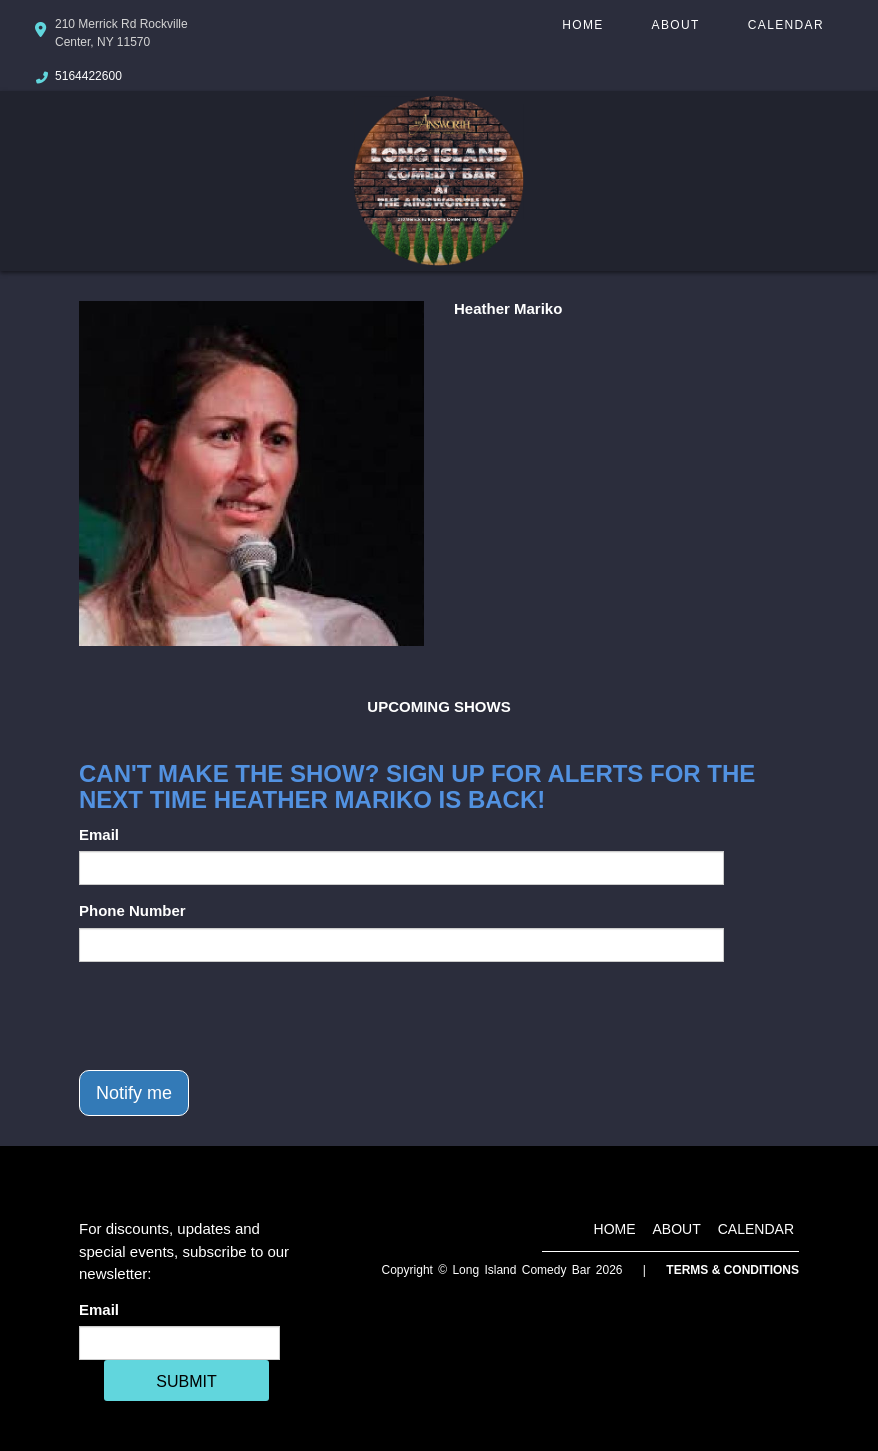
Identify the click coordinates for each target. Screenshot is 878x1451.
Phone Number (132, 910)
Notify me (134, 1093)
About (676, 25)
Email (99, 834)
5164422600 (88, 76)
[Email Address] (179, 1343)
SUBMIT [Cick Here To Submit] (186, 1381)
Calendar (786, 25)
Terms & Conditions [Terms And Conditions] (732, 1270)
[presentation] (231, 1016)
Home (582, 25)
